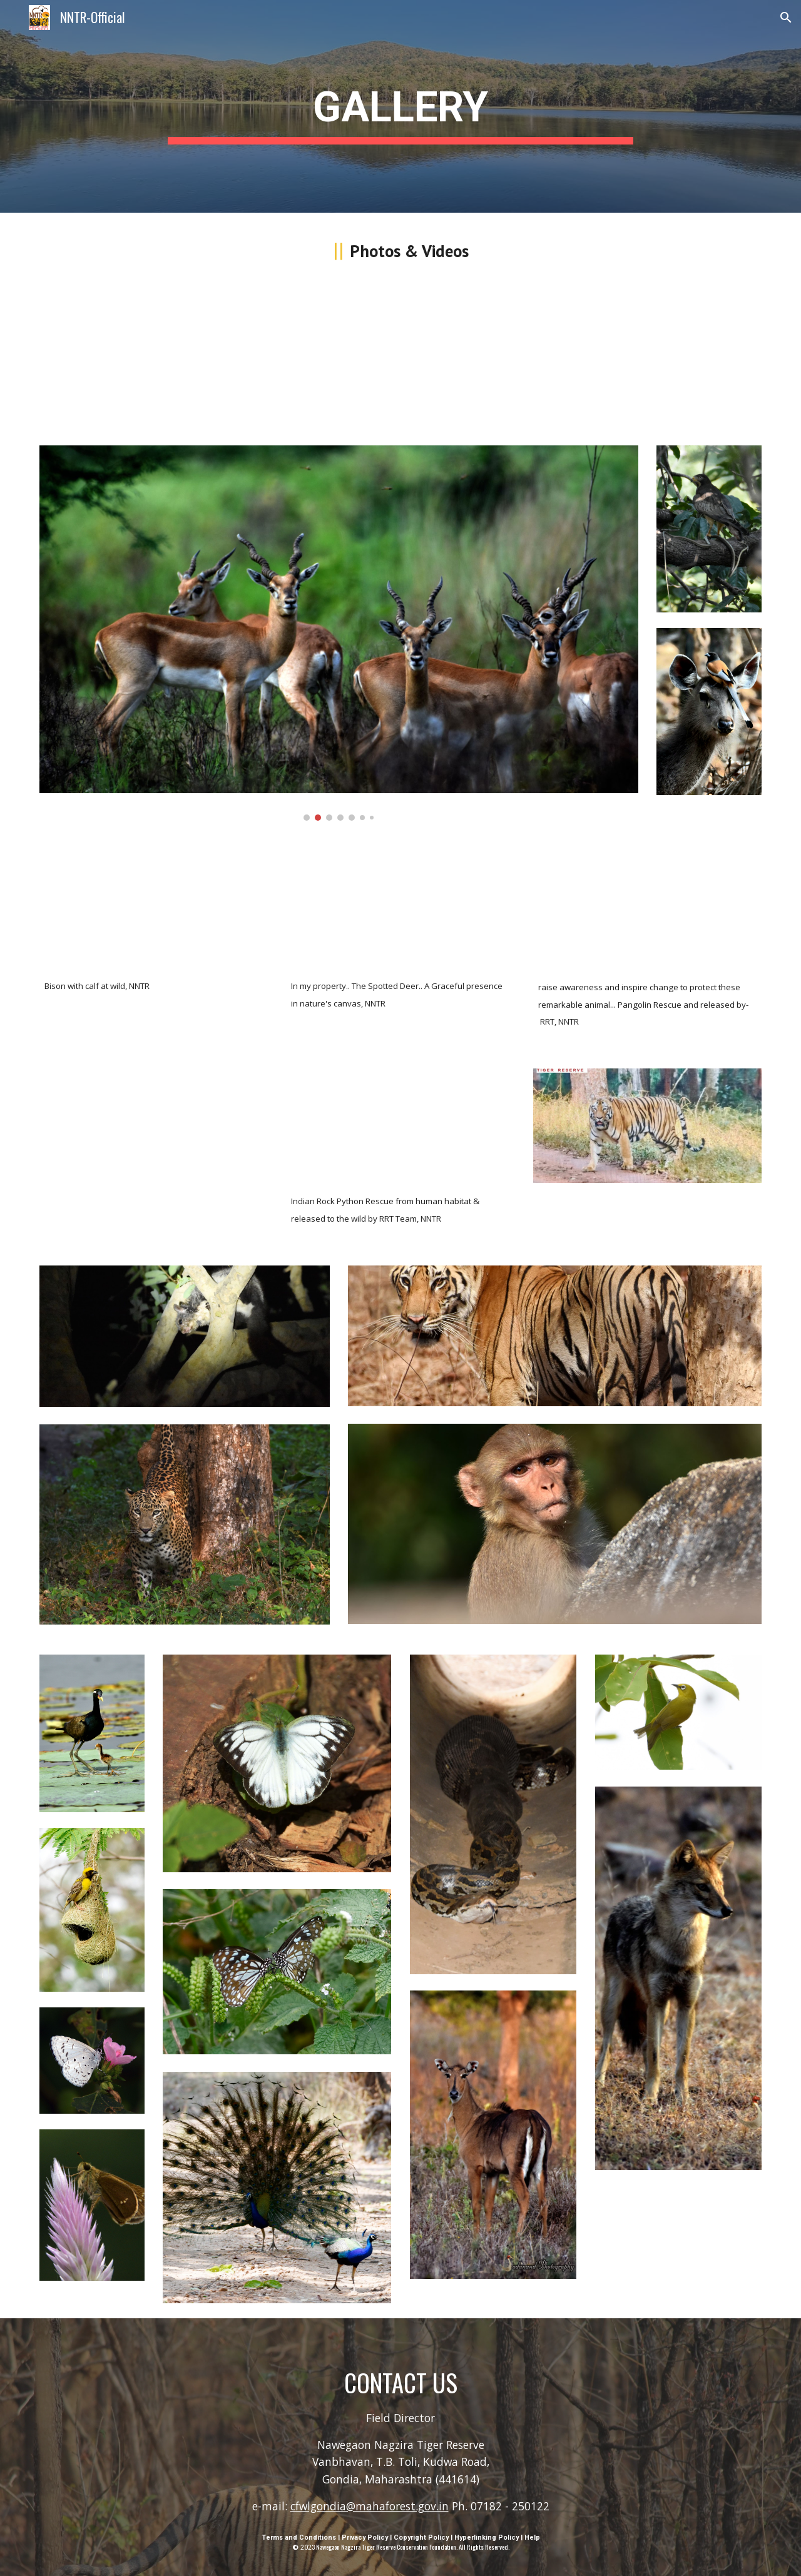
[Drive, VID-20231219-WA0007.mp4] (400, 909)
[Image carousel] (338, 633)
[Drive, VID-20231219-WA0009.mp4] (647, 910)
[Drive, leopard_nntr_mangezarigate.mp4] (153, 1125)
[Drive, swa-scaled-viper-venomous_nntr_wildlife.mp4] (400, 358)
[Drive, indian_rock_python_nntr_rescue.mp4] (400, 1125)
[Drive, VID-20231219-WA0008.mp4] (153, 909)
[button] (786, 18)
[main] (400, 107)
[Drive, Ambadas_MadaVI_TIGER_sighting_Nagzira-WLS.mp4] (153, 358)
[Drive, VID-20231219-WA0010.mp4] (647, 358)
